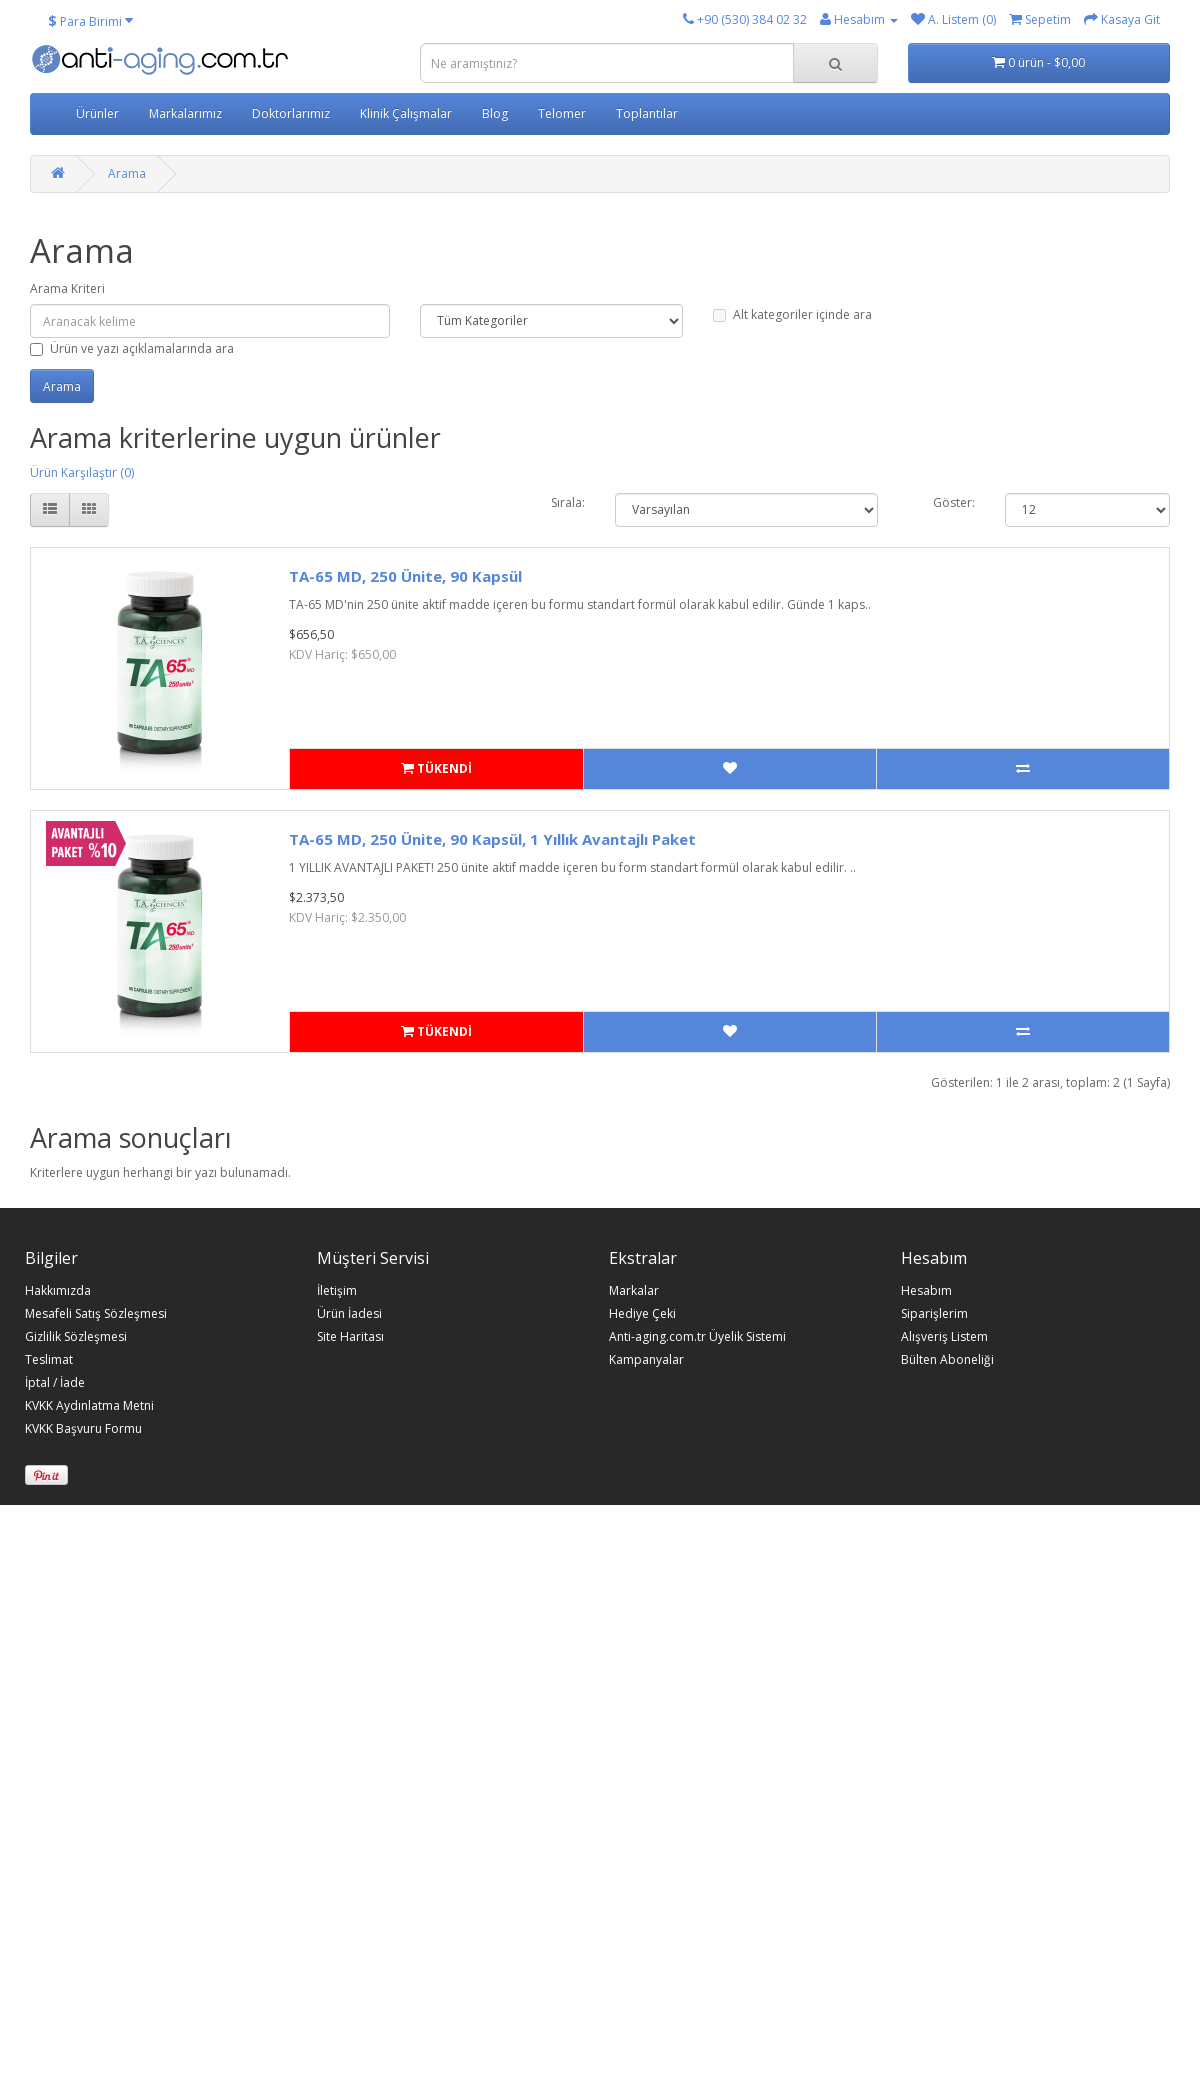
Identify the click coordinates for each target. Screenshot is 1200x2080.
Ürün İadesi (349, 1314)
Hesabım (926, 1291)
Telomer (562, 113)
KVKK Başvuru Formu (83, 1429)
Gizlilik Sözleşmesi (76, 1337)
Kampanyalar (646, 1360)
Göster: (954, 502)
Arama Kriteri (67, 288)
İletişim (337, 1291)
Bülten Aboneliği (947, 1360)
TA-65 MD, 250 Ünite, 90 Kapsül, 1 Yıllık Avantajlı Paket (492, 839)
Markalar (634, 1291)
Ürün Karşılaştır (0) (82, 472)
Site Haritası (350, 1337)
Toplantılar (647, 113)
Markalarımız (185, 113)
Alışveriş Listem (944, 1337)
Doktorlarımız (291, 113)
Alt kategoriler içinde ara (792, 314)
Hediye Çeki (642, 1314)
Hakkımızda (58, 1291)
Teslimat (49, 1360)
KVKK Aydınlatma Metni (89, 1406)
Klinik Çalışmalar (406, 113)
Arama (127, 173)
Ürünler (97, 113)
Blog (495, 113)
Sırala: (568, 502)
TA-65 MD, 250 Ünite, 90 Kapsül (405, 576)
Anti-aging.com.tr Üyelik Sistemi (697, 1337)
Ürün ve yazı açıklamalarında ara (132, 348)
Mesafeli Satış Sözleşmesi (96, 1314)
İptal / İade (55, 1383)
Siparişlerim (934, 1314)
